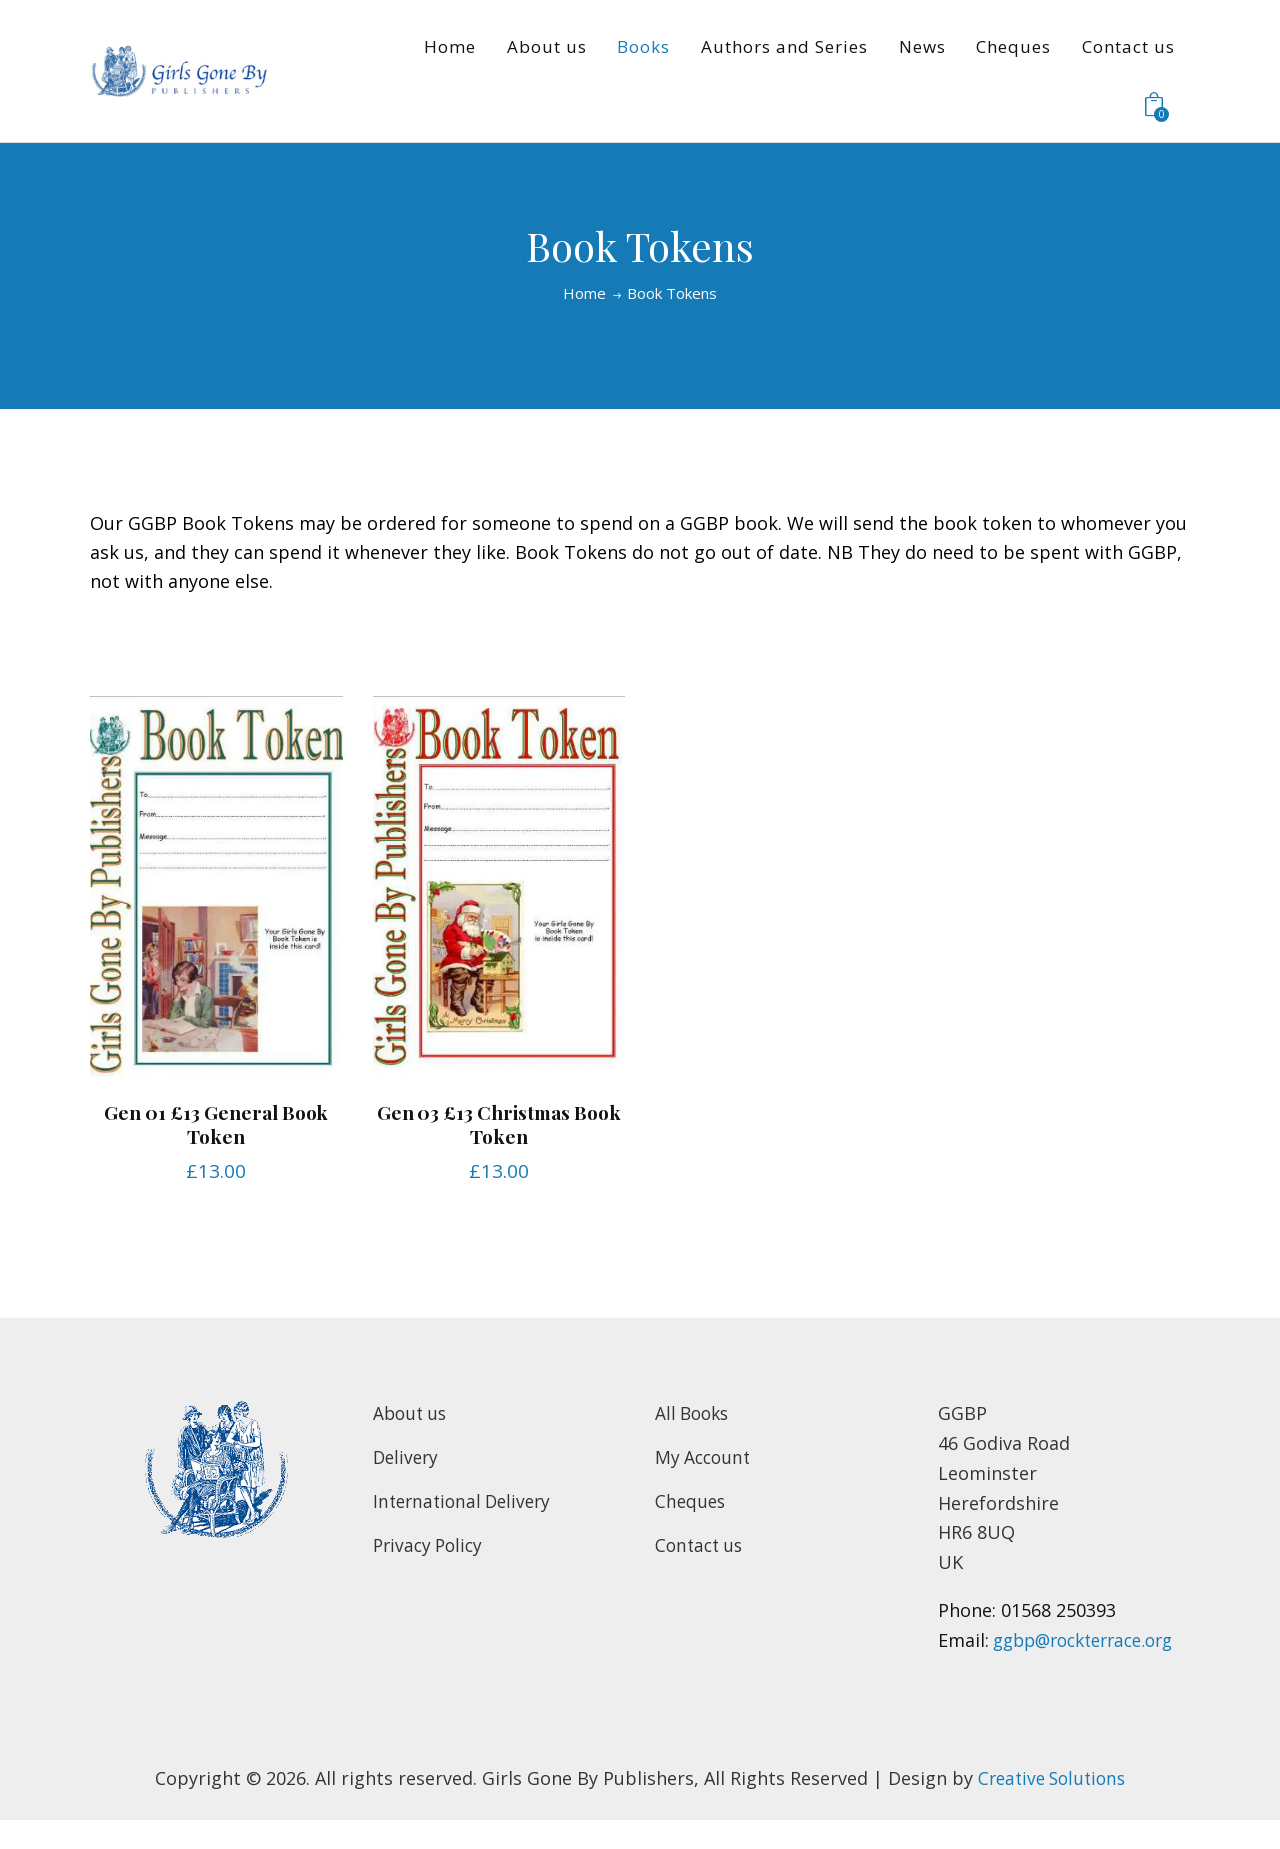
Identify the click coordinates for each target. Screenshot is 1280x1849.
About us (412, 1413)
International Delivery (466, 1500)
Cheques (691, 1500)
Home (584, 293)
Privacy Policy (431, 1544)
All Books (694, 1413)
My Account (705, 1456)
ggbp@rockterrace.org (1036, 1670)
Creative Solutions (1051, 1807)
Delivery (407, 1456)
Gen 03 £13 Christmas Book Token (499, 1123)
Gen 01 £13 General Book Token (216, 1123)
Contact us (701, 1544)
